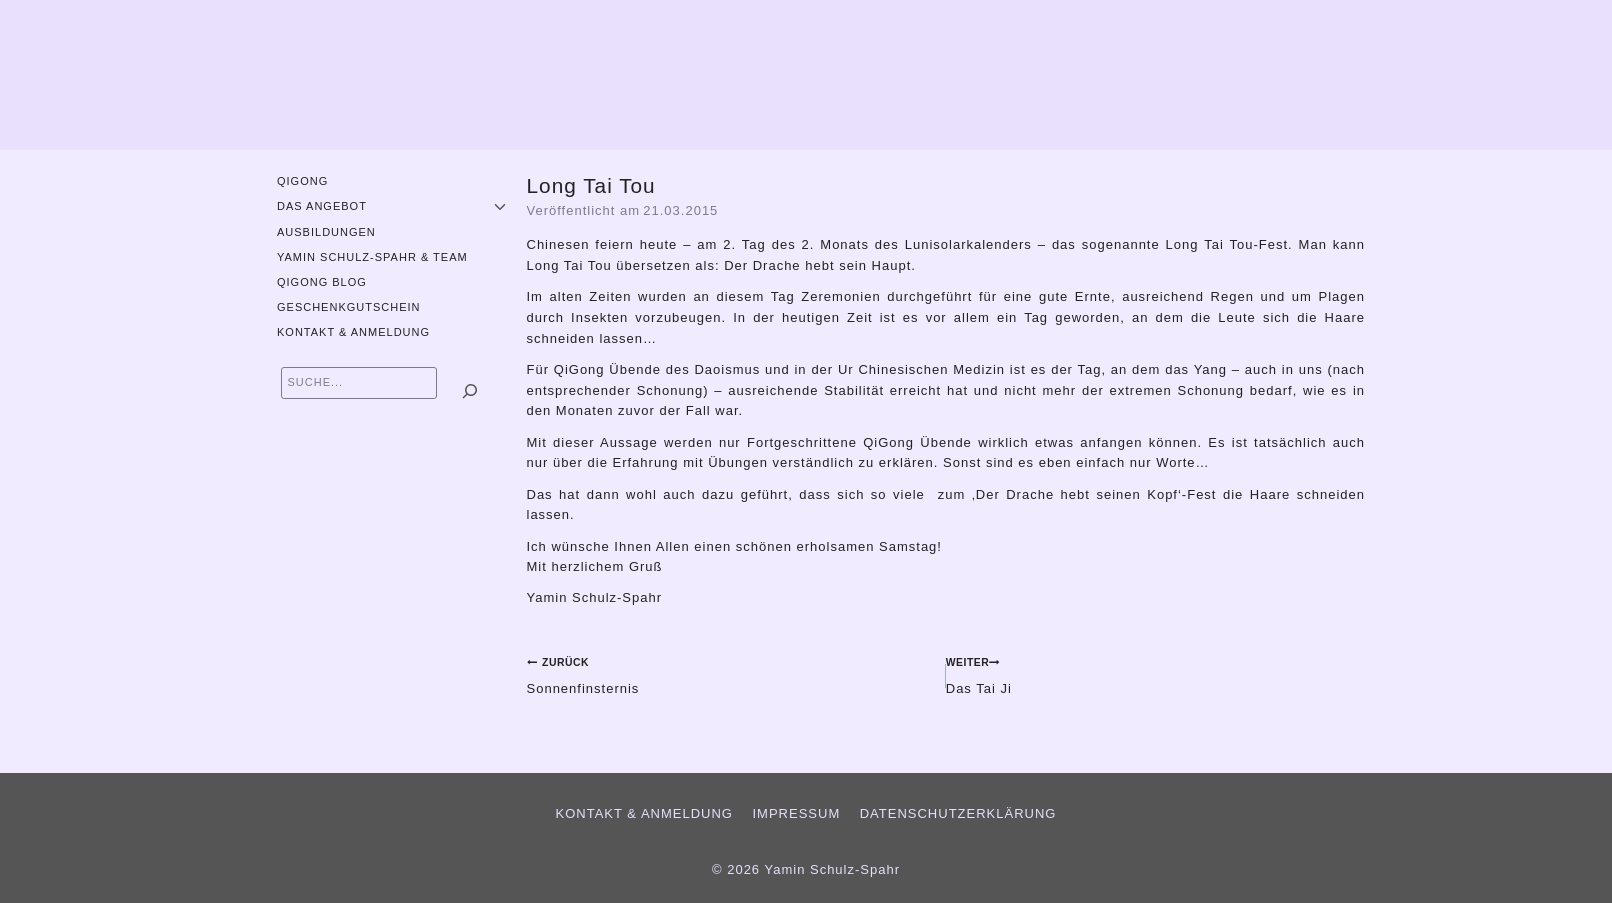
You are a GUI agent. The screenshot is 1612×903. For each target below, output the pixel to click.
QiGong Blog (322, 282)
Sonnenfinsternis (730, 674)
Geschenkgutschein (349, 307)
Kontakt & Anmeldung (353, 332)
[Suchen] (470, 391)
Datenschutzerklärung (958, 813)
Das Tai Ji (1155, 674)
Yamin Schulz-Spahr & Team (372, 257)
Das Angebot (322, 206)
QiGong (302, 181)
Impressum (796, 813)
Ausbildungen (326, 232)
